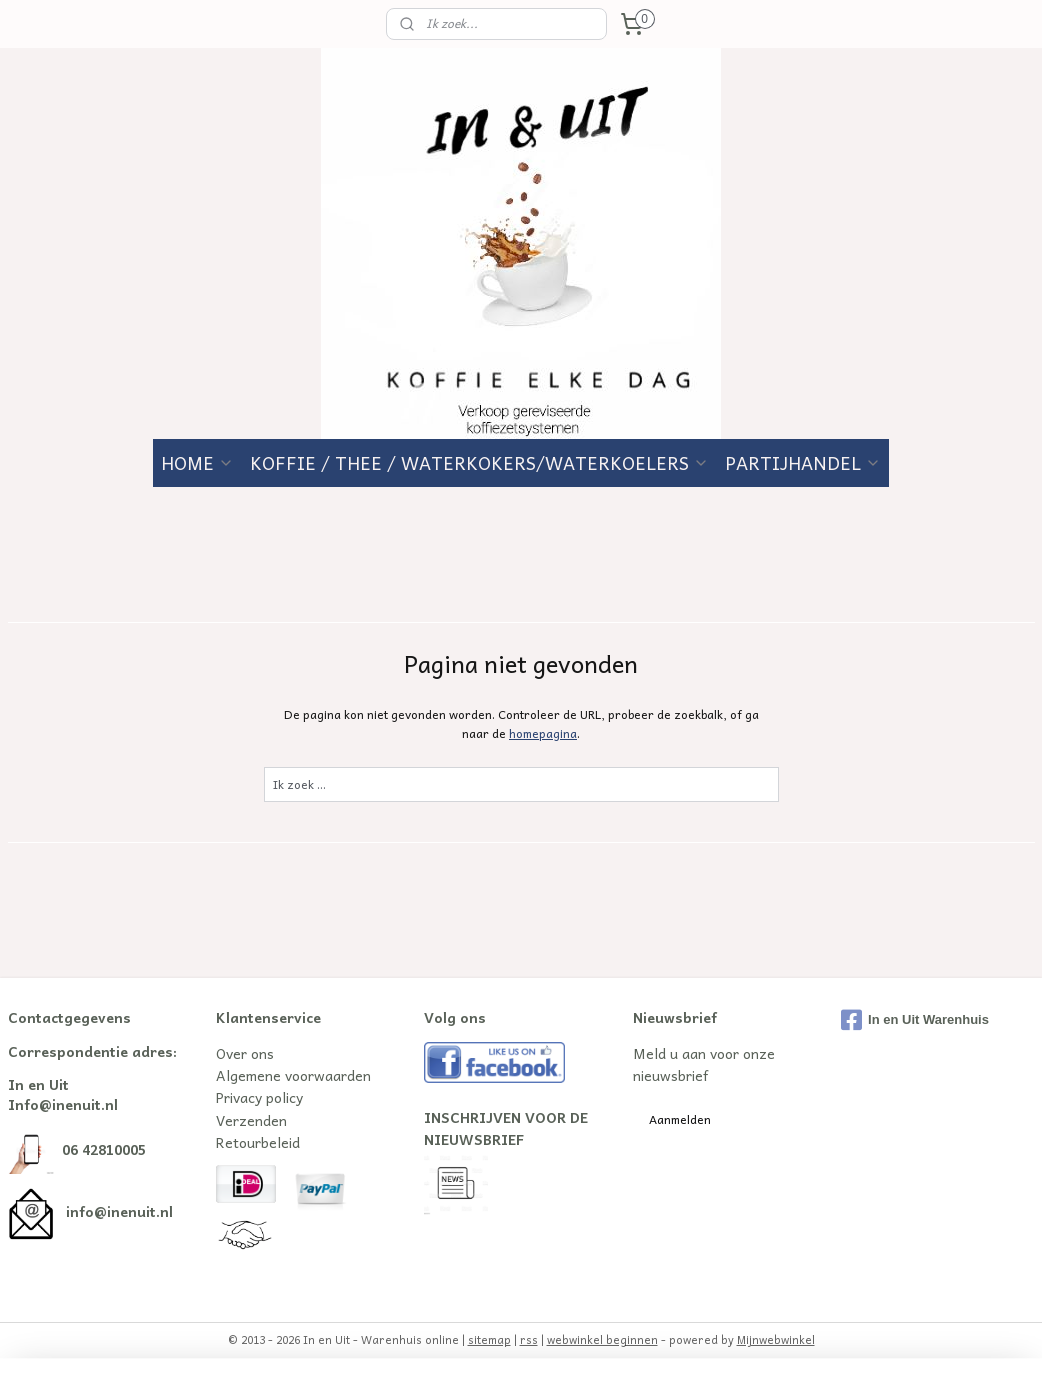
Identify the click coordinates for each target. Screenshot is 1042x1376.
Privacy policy (259, 1097)
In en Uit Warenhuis (915, 1020)
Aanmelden (680, 1119)
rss (529, 1339)
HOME (197, 462)
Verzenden (251, 1120)
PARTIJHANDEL (803, 462)
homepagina (543, 733)
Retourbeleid (258, 1142)
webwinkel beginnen (602, 1339)
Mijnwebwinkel (776, 1339)
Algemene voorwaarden (293, 1075)
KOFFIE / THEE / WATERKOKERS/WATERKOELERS (479, 462)
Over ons (245, 1053)
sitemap (489, 1339)
